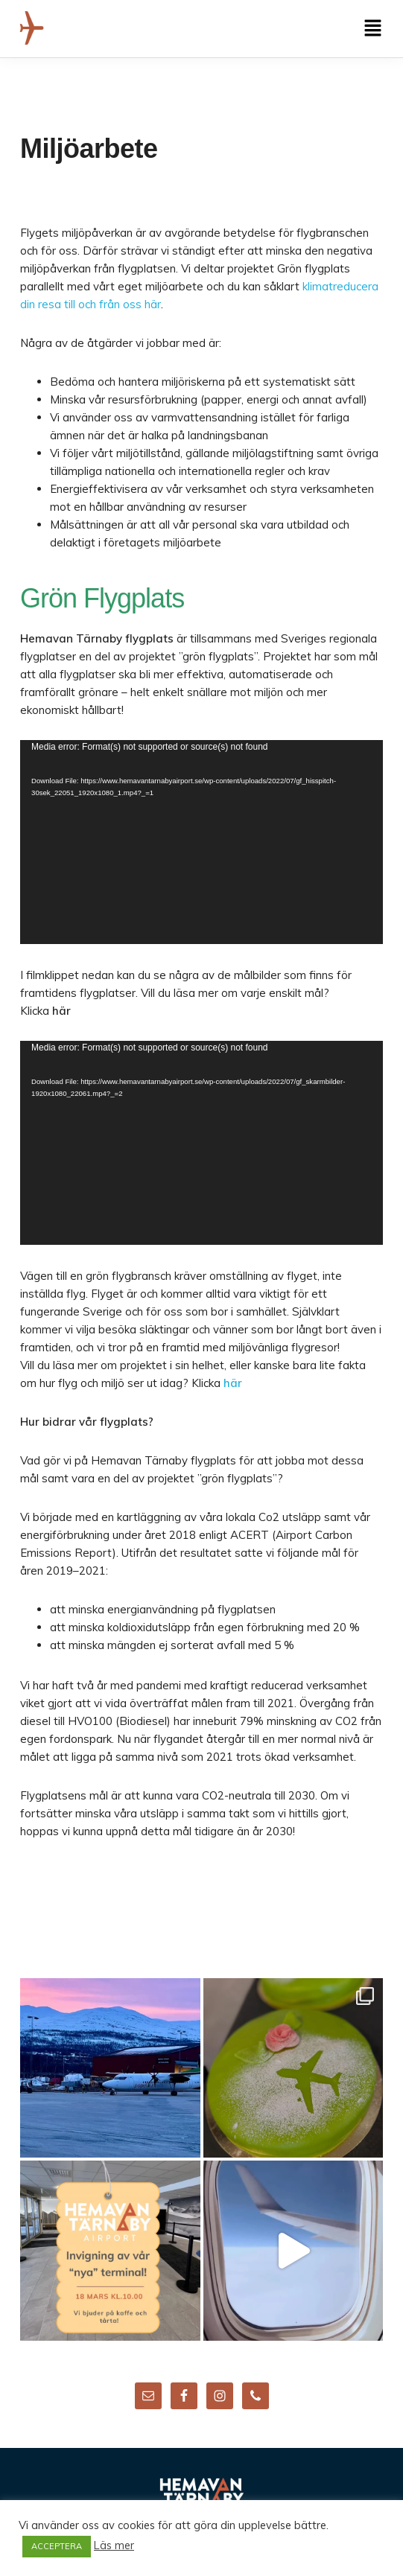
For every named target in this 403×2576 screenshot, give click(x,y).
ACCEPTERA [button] (56, 2546)
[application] (201, 842)
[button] (373, 29)
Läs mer (114, 2545)
